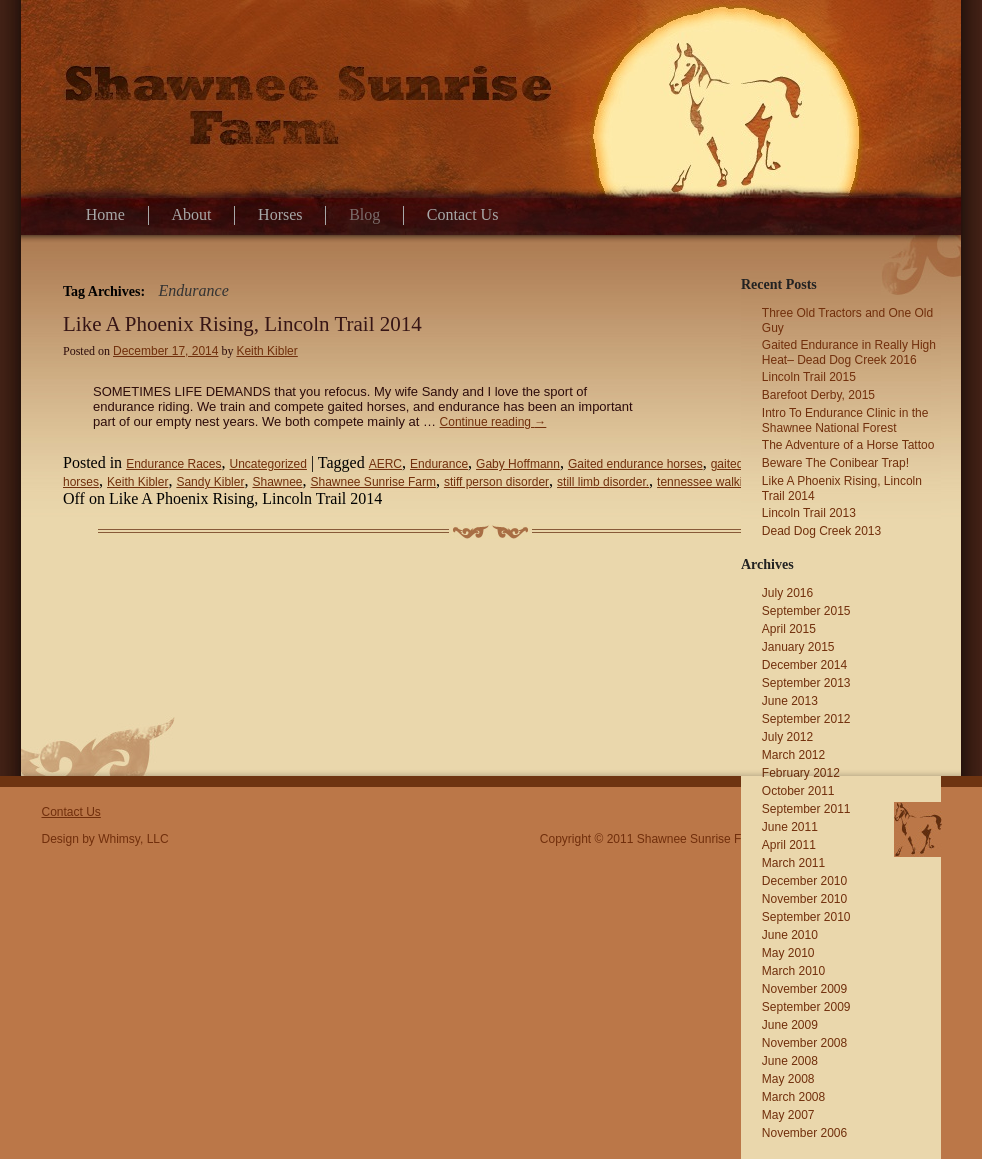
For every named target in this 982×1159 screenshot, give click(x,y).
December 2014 (804, 665)
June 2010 (790, 935)
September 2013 (806, 683)
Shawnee (277, 482)
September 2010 (806, 917)
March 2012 (793, 755)
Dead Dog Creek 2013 (821, 531)
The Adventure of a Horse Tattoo (848, 445)
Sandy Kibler (210, 482)
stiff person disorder (496, 482)
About (192, 214)
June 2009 (790, 1025)
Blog (364, 214)
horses (81, 482)
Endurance (439, 464)
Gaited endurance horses (635, 464)
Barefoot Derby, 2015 (818, 395)
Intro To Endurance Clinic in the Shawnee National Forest (845, 420)
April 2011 (789, 845)
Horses (280, 214)
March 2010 (793, 971)
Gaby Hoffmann (518, 464)
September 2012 (806, 719)
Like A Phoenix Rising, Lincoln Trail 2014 (242, 324)
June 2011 (790, 827)
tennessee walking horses (726, 482)
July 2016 (787, 593)
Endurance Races (173, 464)
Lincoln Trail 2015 (809, 377)
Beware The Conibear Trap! (835, 463)
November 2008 (804, 1043)
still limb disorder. (603, 482)
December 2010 (804, 881)
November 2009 (804, 989)
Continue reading (493, 422)
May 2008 (788, 1079)
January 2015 (798, 647)
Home (105, 214)
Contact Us (463, 214)
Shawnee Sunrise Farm (373, 482)
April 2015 (789, 629)
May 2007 (788, 1115)
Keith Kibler (266, 351)
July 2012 (787, 737)
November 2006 (804, 1133)
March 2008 (793, 1097)
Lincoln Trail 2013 (809, 513)
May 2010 (788, 953)
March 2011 (793, 863)
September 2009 (806, 1007)
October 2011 (798, 791)
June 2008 (790, 1061)
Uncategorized (268, 464)
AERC (385, 464)
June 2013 (790, 701)
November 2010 (804, 899)
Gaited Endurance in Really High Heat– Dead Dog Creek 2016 (849, 352)
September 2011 (806, 809)
